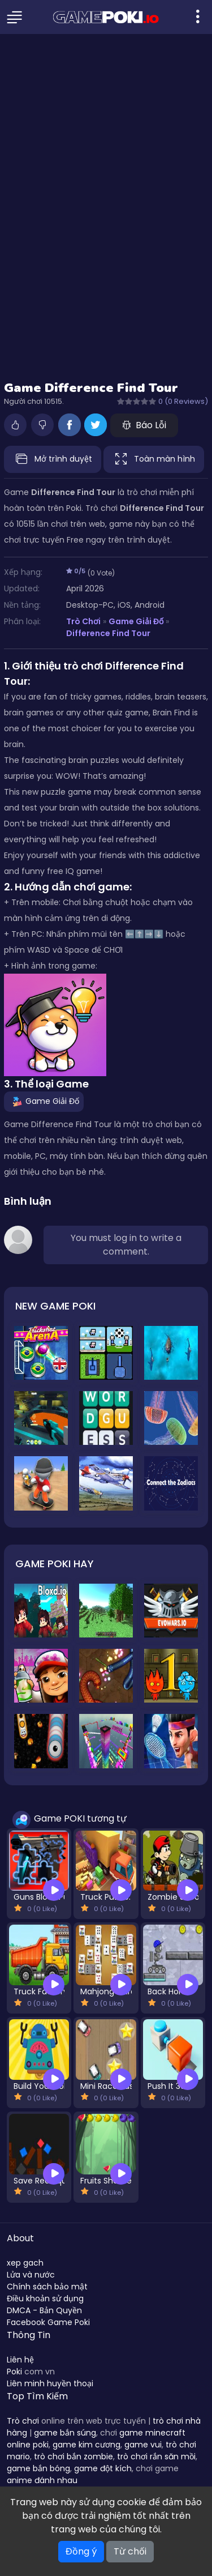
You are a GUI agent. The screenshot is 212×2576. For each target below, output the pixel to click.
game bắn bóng (38, 2468)
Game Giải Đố (136, 621)
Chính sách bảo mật (47, 2286)
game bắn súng (65, 2432)
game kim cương (86, 2444)
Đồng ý (81, 2551)
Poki (14, 2371)
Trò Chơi (83, 621)
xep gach (25, 2262)
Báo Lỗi (144, 425)
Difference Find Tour (108, 633)
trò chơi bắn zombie (73, 2456)
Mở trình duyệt (52, 459)
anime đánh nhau (42, 2480)
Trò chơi (23, 2420)
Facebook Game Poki (48, 2322)
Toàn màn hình (154, 459)
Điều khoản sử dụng (45, 2298)
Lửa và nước (31, 2274)
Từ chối (130, 2551)
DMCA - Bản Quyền (44, 2310)
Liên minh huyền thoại (50, 2383)
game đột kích (103, 2468)
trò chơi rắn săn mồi (156, 2456)
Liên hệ (20, 2359)
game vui (143, 2444)
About (20, 2238)
